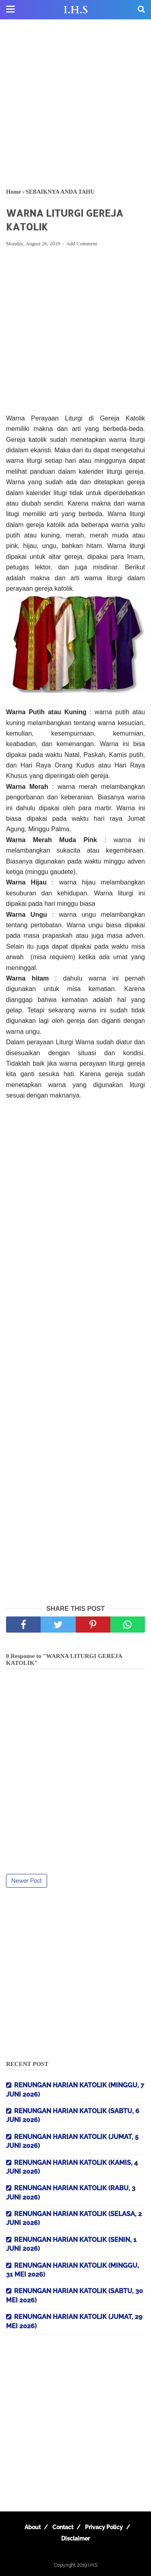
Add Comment (81, 243)
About (33, 2527)
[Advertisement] (75, 104)
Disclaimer (75, 2538)
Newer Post (26, 1881)
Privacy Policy (104, 2527)
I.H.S (76, 10)
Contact (62, 2527)
